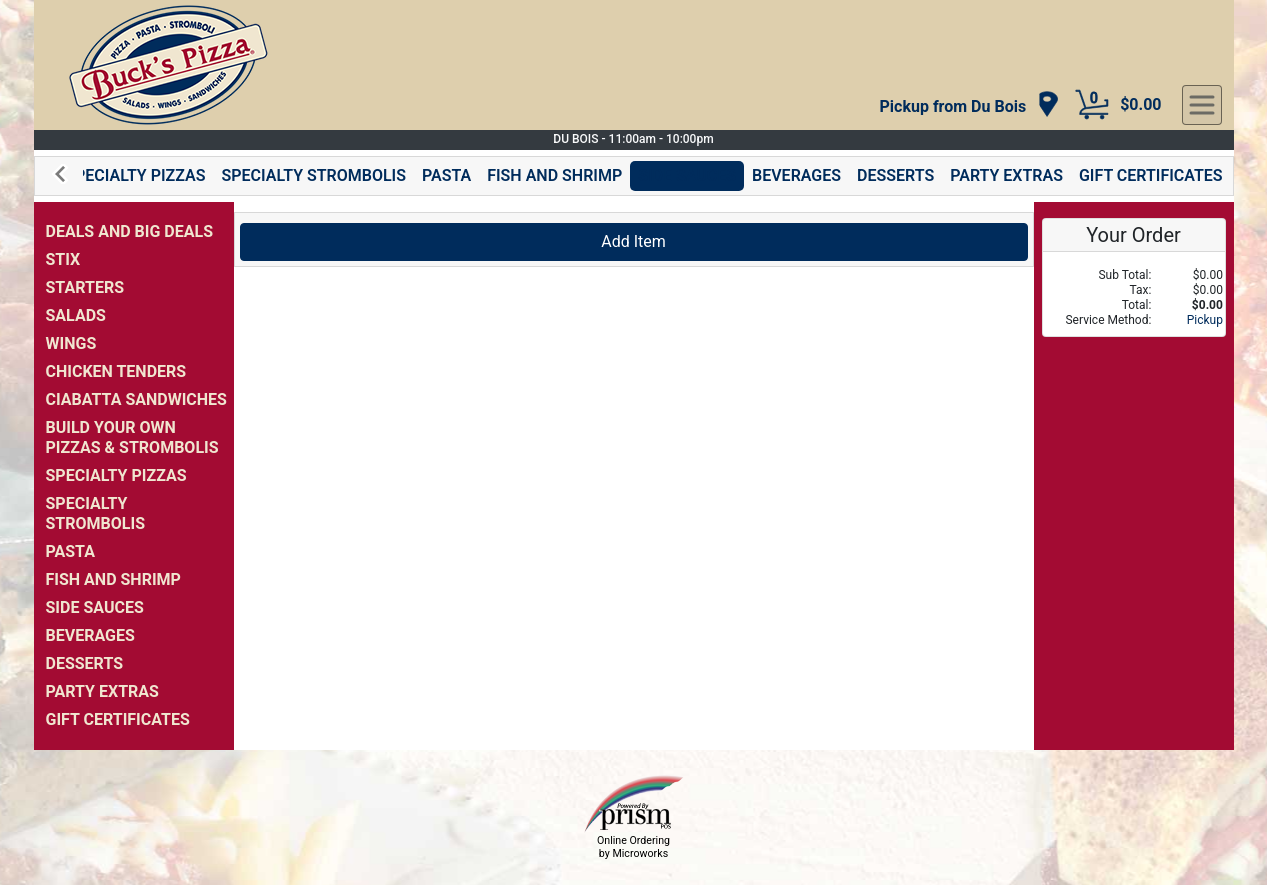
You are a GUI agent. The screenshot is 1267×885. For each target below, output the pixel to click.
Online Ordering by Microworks (633, 847)
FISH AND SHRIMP (554, 175)
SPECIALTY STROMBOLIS (313, 175)
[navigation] (970, 105)
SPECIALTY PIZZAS (135, 175)
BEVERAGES (796, 175)
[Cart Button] (1092, 105)
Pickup (1205, 320)
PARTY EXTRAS (1006, 175)
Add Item (633, 241)
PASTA (446, 175)
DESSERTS (895, 175)
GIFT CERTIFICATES (1151, 175)
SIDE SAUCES (687, 175)
